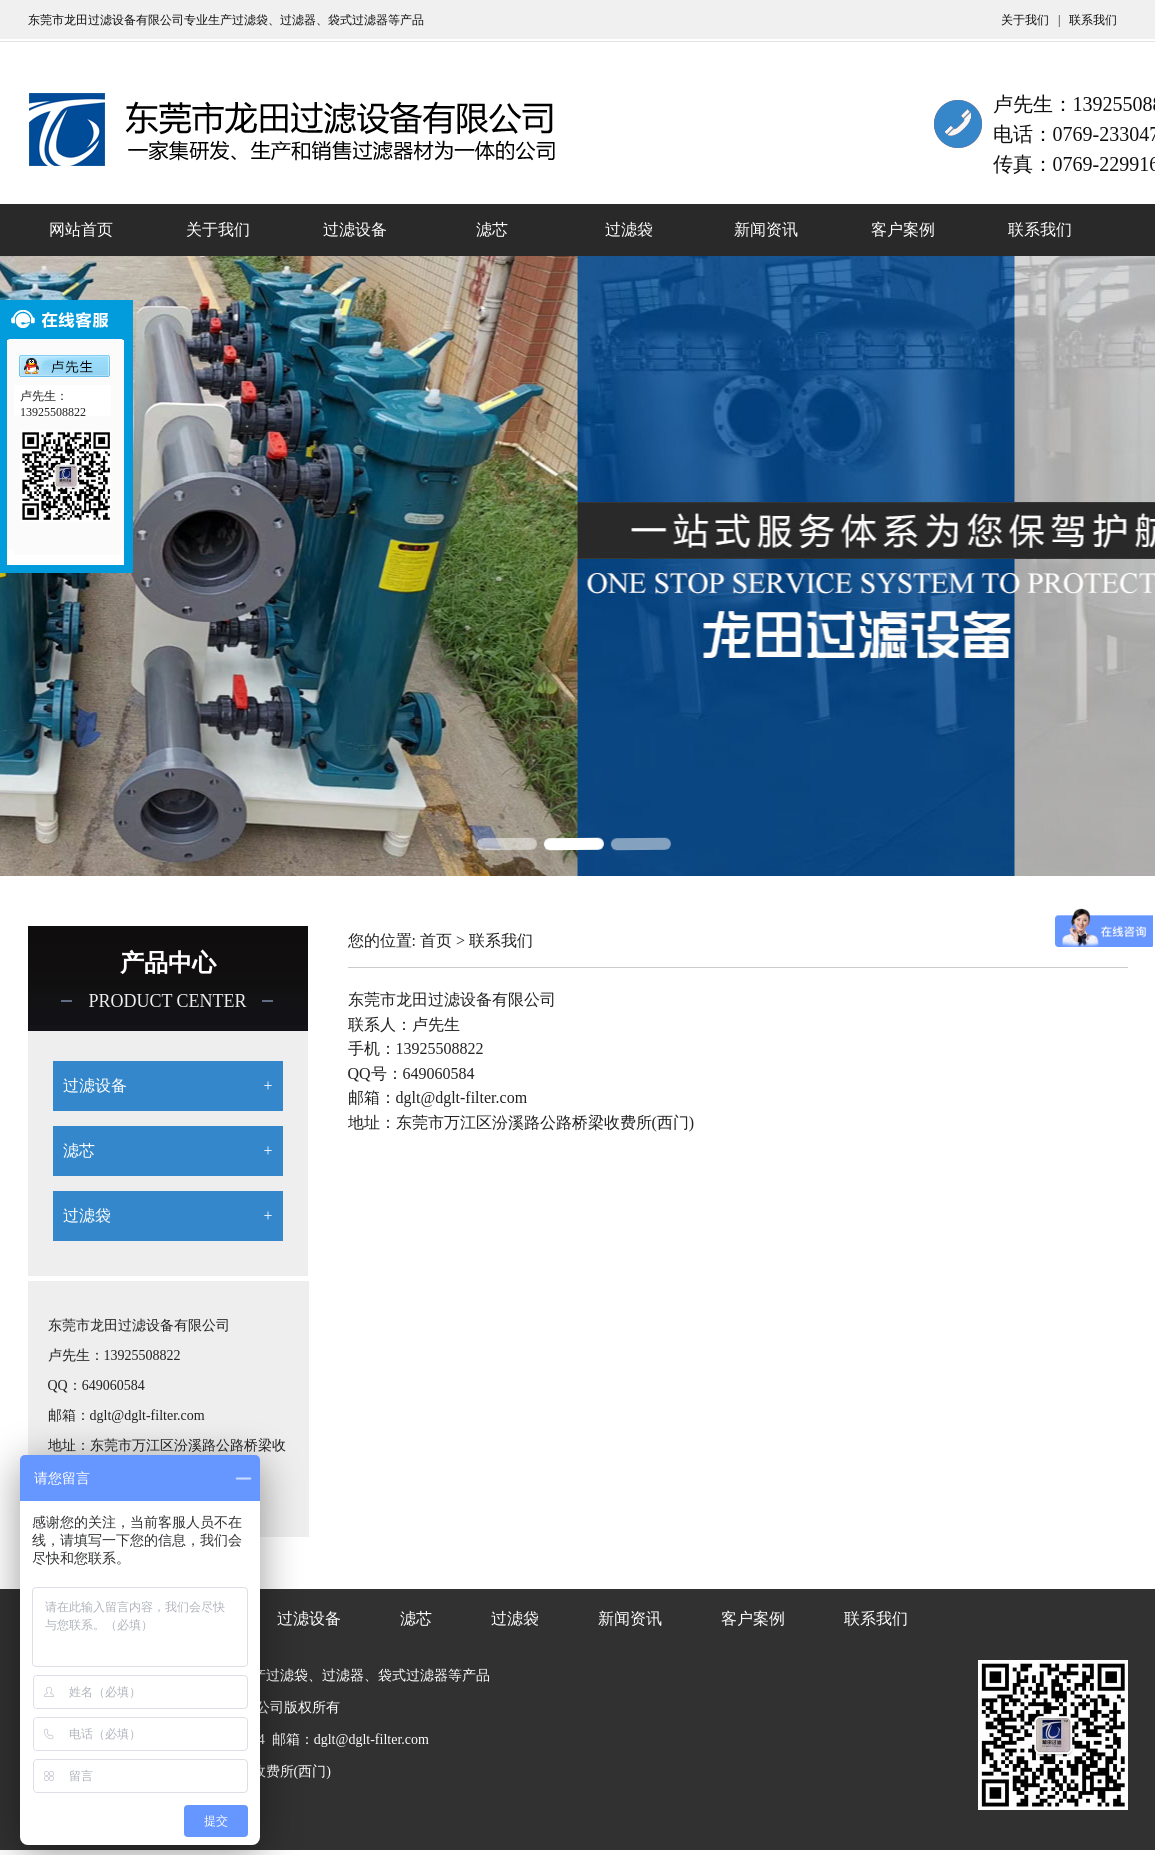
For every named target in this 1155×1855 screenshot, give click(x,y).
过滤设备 (355, 229)
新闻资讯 (766, 229)
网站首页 (81, 229)
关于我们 (1026, 20)
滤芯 (492, 229)
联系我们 (1093, 20)
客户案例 (903, 229)
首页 (436, 940)
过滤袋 (629, 229)
